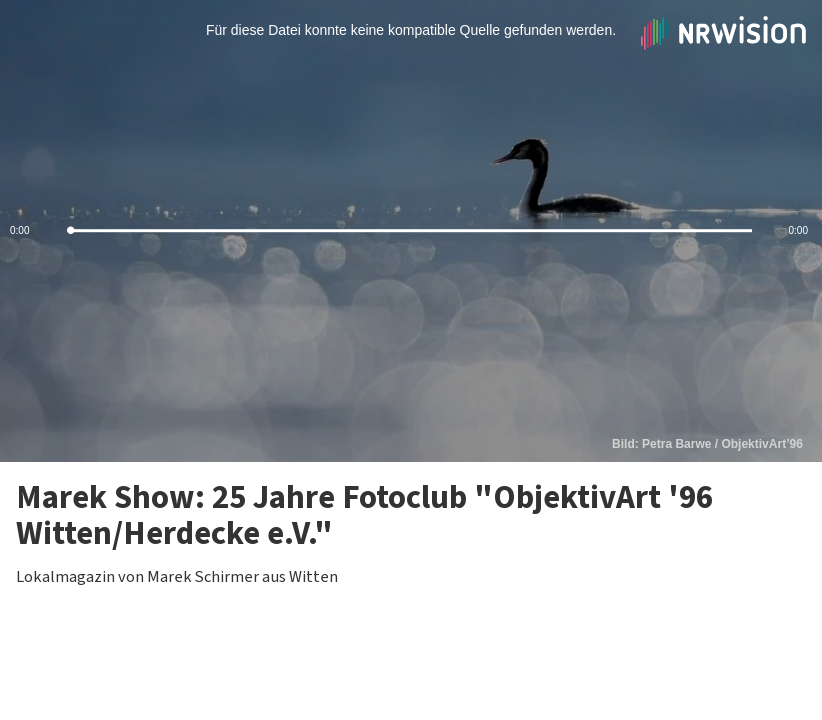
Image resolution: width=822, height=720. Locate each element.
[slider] (411, 231)
